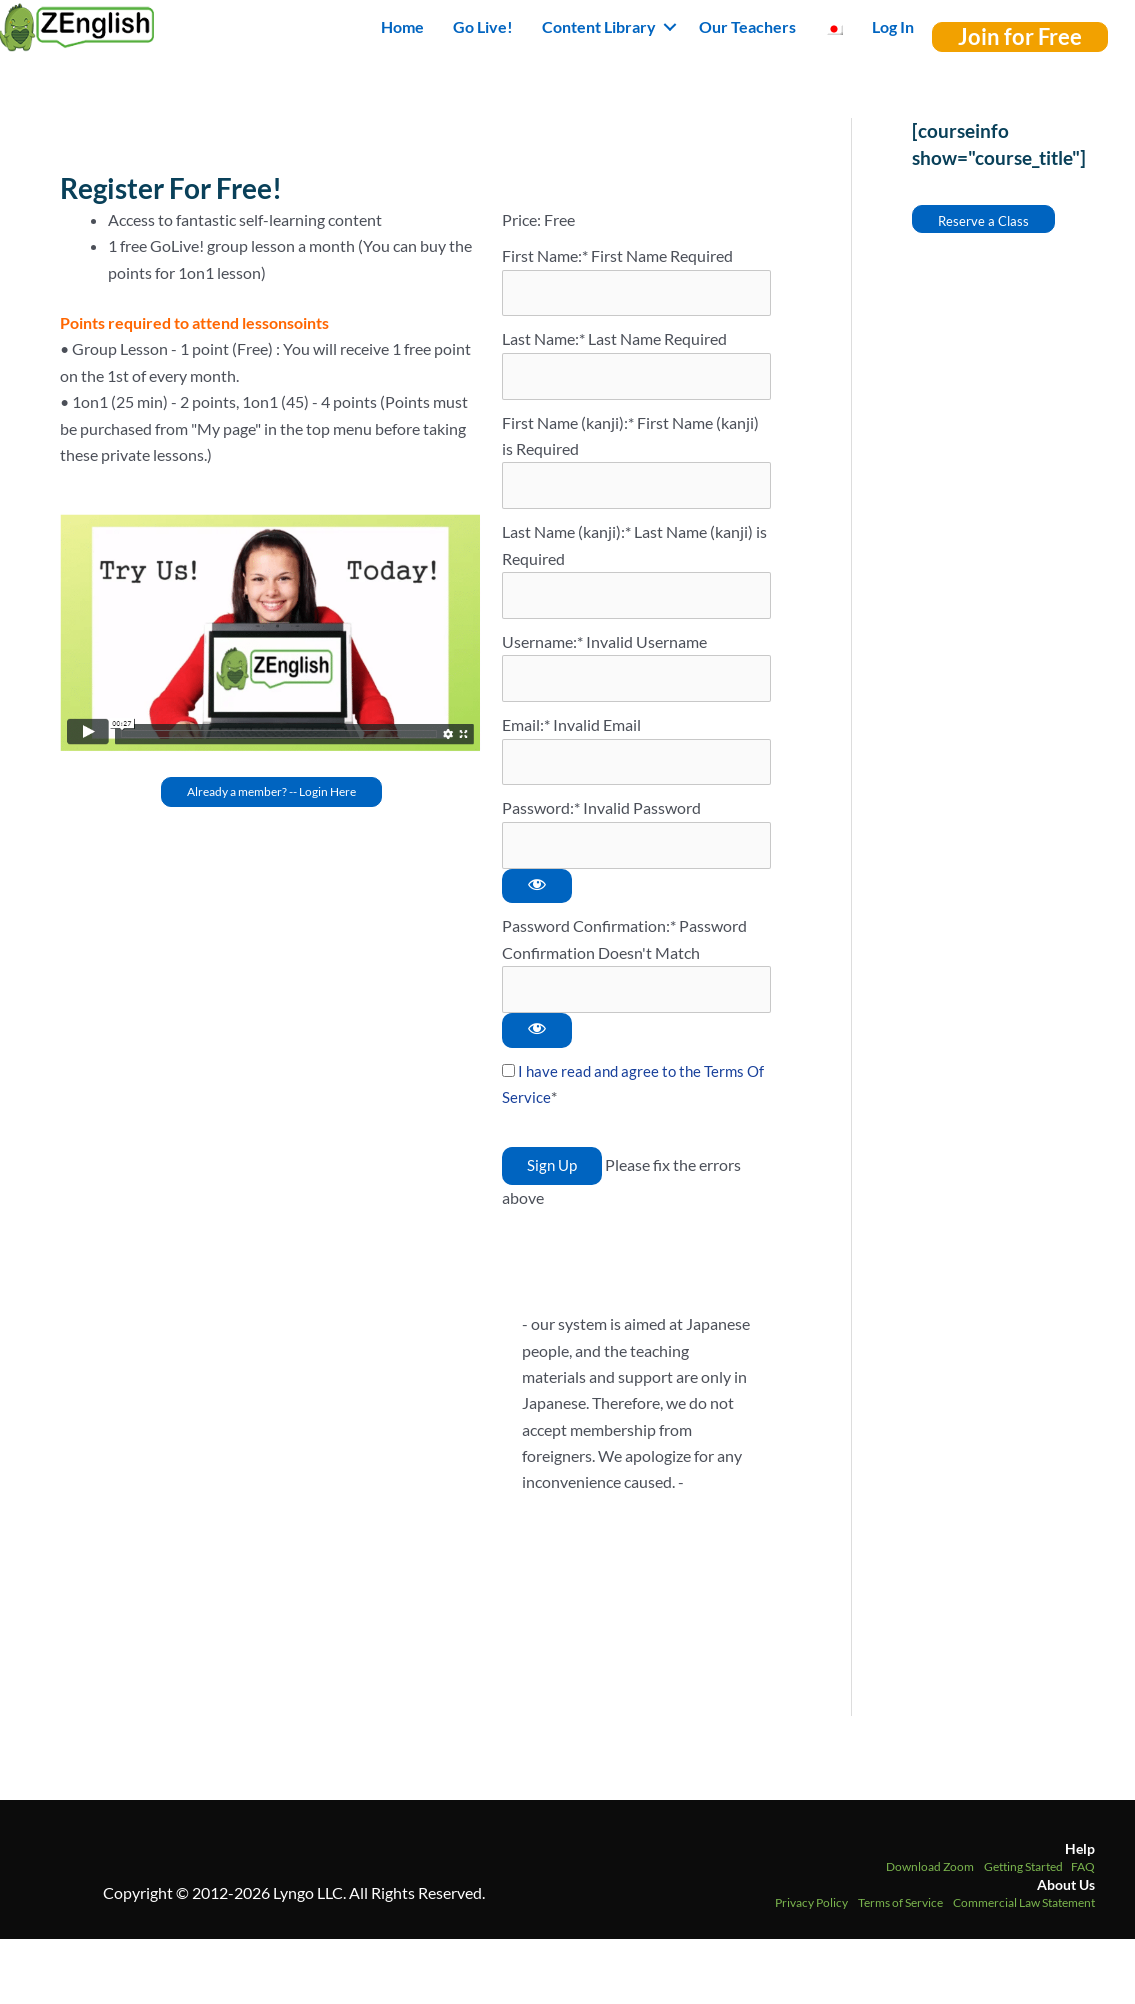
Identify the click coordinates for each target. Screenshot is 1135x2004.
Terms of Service (900, 1915)
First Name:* (545, 255)
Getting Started (1023, 1879)
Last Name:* (543, 340)
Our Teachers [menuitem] (747, 26)
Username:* (542, 647)
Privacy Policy (811, 1915)
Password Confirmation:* (589, 936)
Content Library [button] (599, 26)
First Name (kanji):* (569, 425)
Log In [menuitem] (893, 26)
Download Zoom (930, 1879)
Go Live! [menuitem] (483, 26)
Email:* (526, 732)
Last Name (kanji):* (568, 536)
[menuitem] (834, 27)
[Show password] (537, 896)
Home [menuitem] (402, 26)
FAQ (1083, 1879)
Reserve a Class (983, 221)
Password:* (541, 817)
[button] (670, 27)
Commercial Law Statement (1024, 1915)
